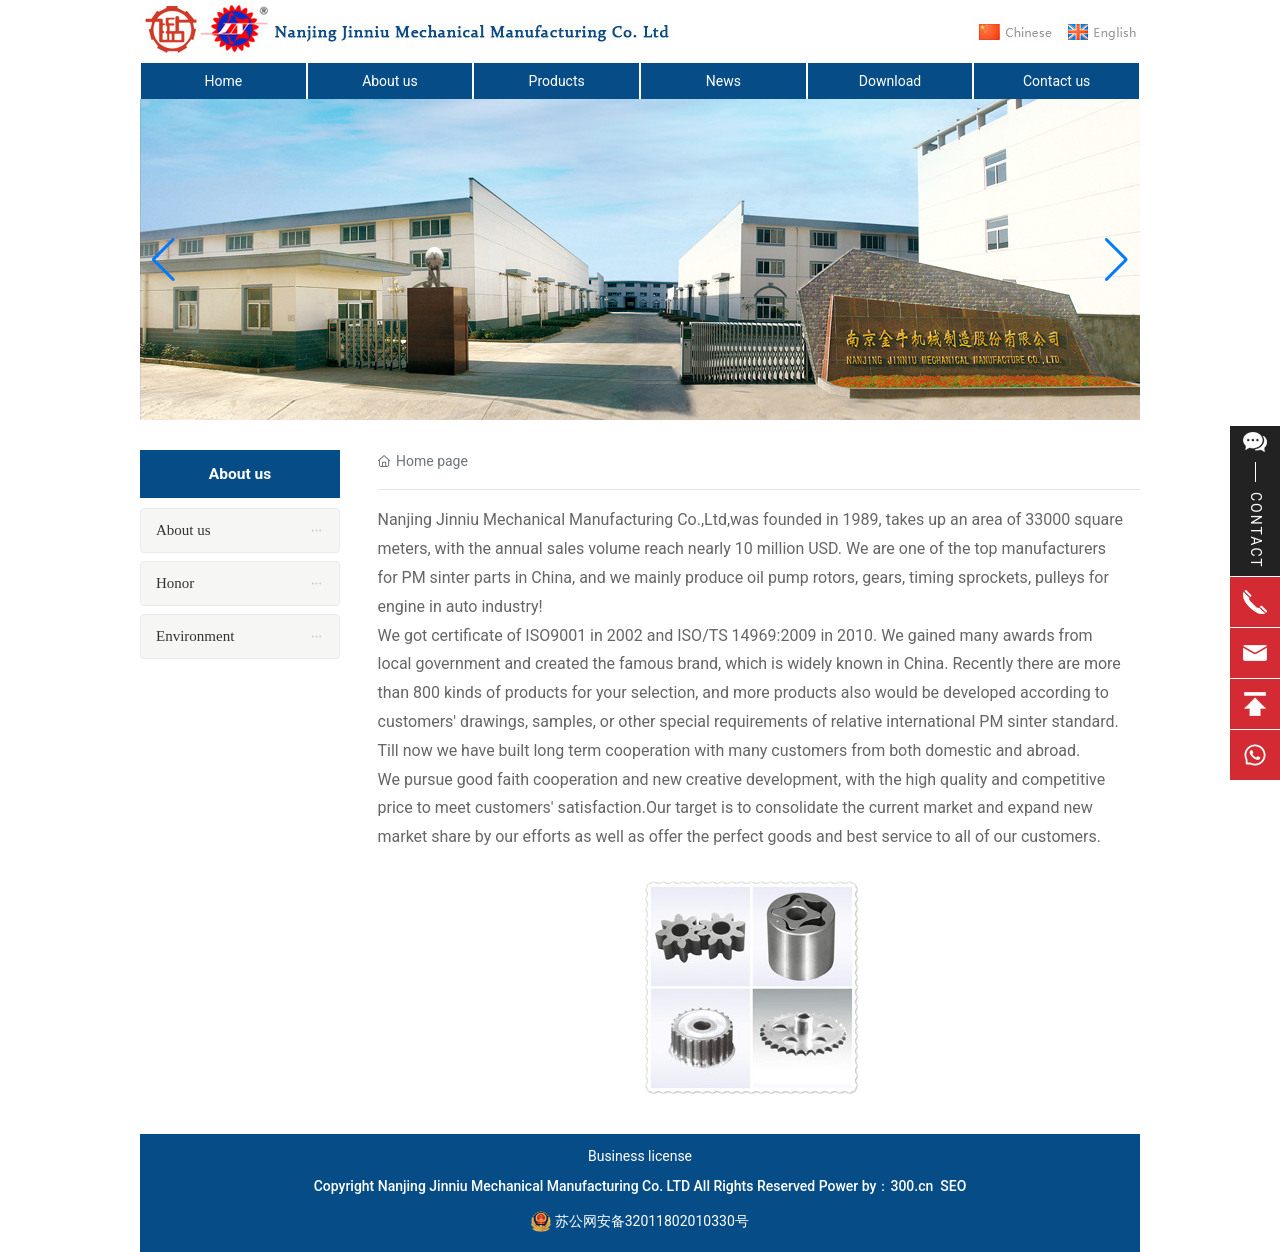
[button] (1116, 260)
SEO (953, 1186)
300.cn (911, 1186)
